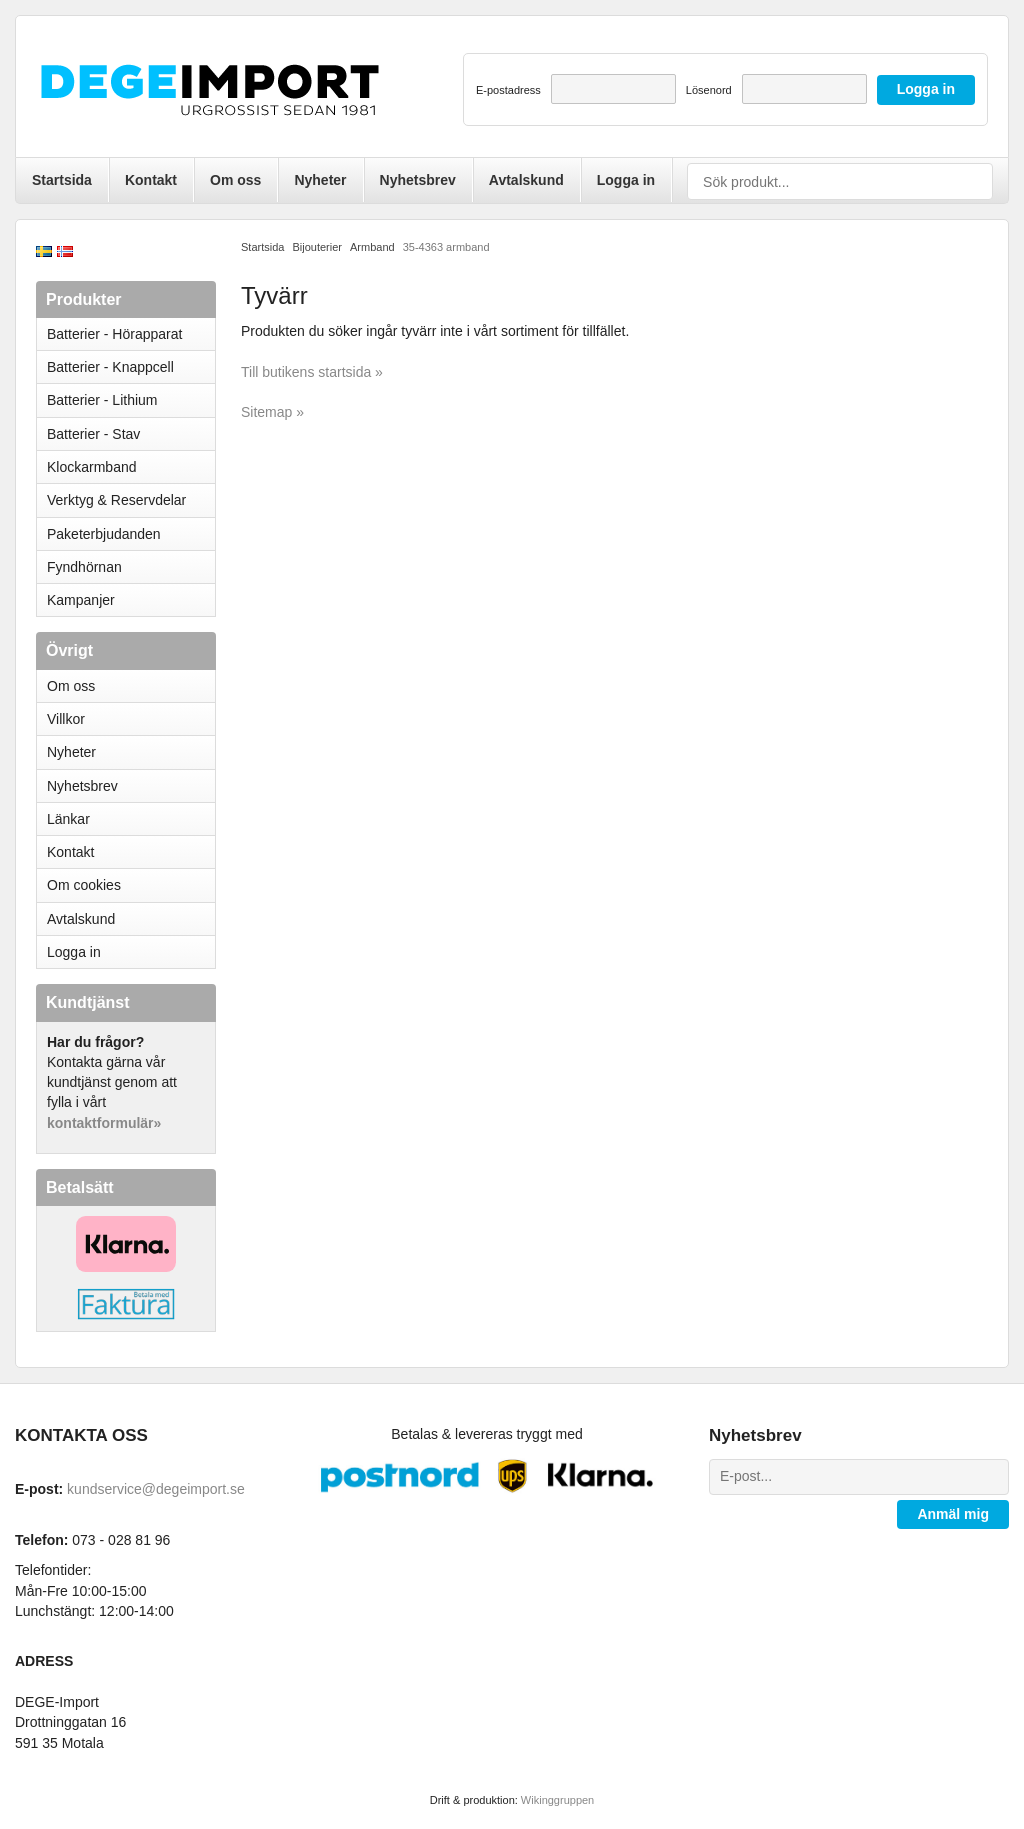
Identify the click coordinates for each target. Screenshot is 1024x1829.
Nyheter (320, 180)
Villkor (66, 719)
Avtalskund (526, 180)
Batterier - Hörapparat (131, 334)
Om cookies (84, 885)
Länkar (68, 819)
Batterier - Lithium (131, 400)
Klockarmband (131, 467)
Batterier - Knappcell (131, 367)
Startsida (62, 180)
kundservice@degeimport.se (156, 1489)
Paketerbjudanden (104, 534)
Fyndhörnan (84, 567)
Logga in (626, 180)
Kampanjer (81, 600)
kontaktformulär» (104, 1123)
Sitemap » (272, 412)
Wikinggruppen (557, 1800)
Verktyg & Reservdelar (116, 500)
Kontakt (151, 180)
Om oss (235, 180)
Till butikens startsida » (312, 372)
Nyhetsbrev (418, 180)
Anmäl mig (953, 1514)
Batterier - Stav (93, 434)
